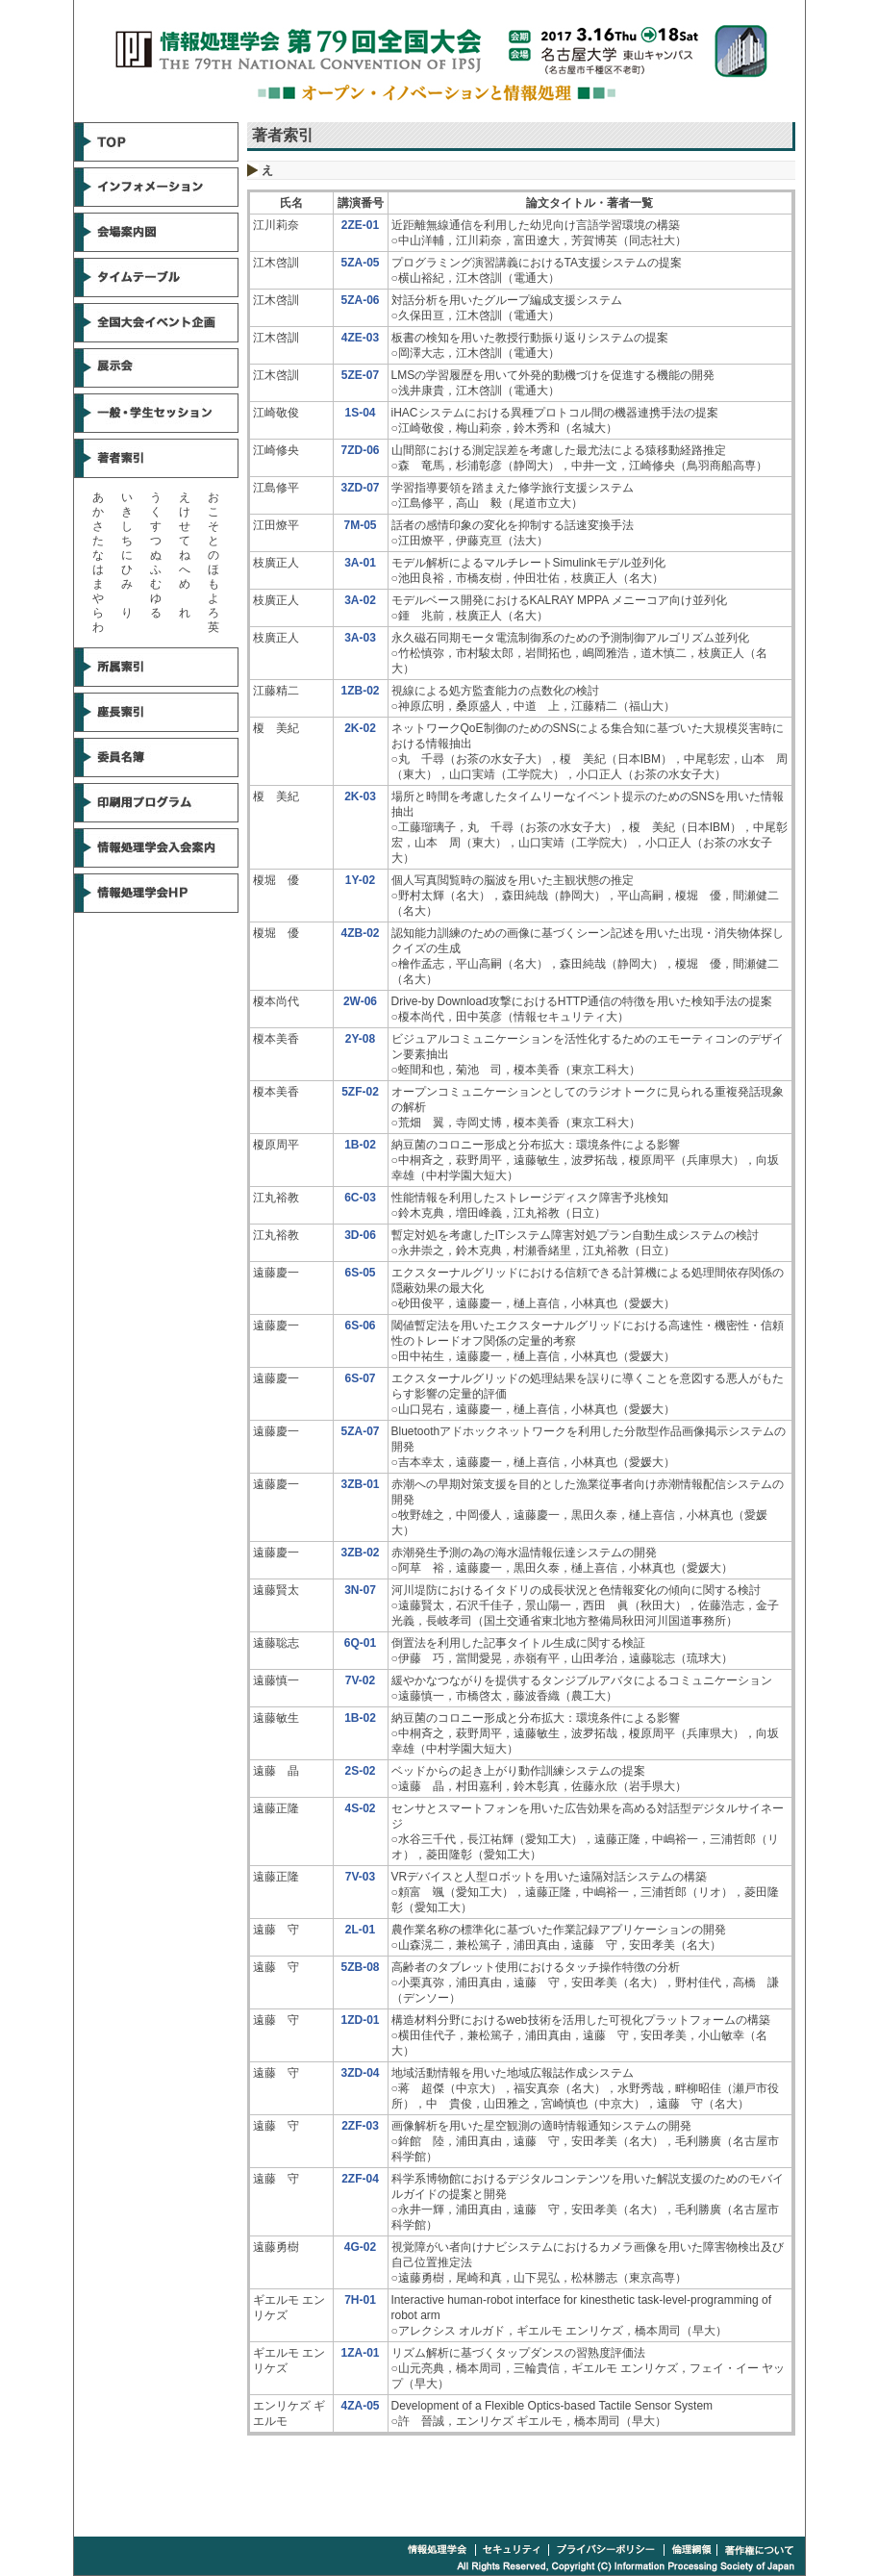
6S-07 (359, 1378)
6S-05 (359, 1272)
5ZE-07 (360, 375)
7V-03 (360, 1876)
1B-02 (360, 1144)
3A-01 (360, 562)
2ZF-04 (360, 2178)
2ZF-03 (360, 2126)
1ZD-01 (359, 2020)
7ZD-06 (359, 450)
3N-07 (360, 1590)
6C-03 (360, 1197)
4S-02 (359, 1808)
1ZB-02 (359, 690)
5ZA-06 (359, 300)
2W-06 (360, 1001)
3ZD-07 (359, 487)
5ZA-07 (359, 1431)
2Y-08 (360, 1039)
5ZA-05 (359, 262)
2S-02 (359, 1771)
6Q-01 (360, 1643)
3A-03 (360, 637)
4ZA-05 (359, 2405)
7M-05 (359, 525)
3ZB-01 (359, 1484)
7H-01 (360, 2300)
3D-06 (360, 1235)
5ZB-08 (359, 1967)
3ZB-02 (359, 1552)
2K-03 (360, 796)
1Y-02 (360, 880)
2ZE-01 (360, 225)
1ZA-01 (359, 2353)
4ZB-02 (359, 933)
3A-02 (360, 600)
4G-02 (360, 2247)
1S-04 (359, 412)
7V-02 (360, 1680)
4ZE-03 (360, 337)
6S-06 (359, 1325)
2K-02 (360, 728)
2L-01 (360, 1929)
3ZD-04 (359, 2073)
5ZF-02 (360, 1092)
